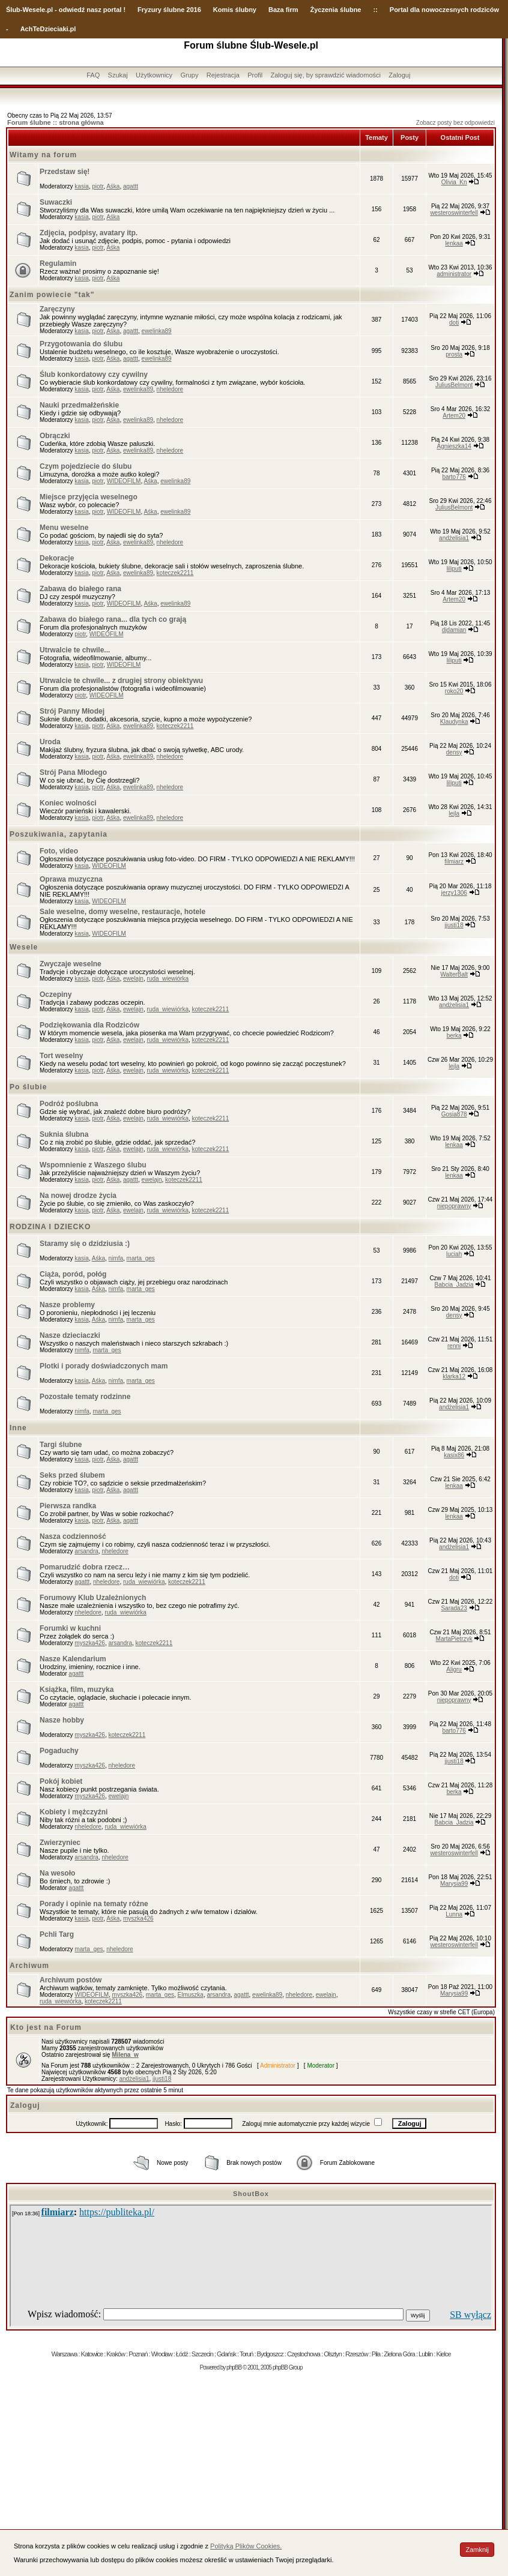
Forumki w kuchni (70, 1628)
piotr (97, 186)
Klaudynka (454, 721)
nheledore (170, 389)
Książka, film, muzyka (76, 1689)
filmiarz (454, 861)
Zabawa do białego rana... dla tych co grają (113, 619)
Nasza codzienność (73, 1536)
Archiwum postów (70, 1980)
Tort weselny (61, 1056)
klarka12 (454, 1376)
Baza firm (283, 9)
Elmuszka (191, 1994)
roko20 (454, 691)
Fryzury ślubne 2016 (169, 9)
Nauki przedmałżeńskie (79, 405)
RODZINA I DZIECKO (50, 1227)
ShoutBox (251, 2193)
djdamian (454, 630)
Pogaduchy (59, 1751)
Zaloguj (399, 75)
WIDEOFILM (124, 481)
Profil (254, 75)
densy (454, 752)
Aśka (112, 186)
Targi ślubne (61, 1444)
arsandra (86, 1551)
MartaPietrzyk (454, 1639)
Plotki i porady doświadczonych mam (104, 1366)
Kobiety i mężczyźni (73, 1812)
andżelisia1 (454, 538)
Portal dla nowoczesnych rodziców (444, 9)
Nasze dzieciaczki (70, 1335)
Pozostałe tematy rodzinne (85, 1396)
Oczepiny (55, 994)
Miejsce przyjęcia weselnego (89, 497)
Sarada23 (454, 1608)
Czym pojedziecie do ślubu (86, 466)
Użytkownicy (154, 75)
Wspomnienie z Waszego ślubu (93, 1165)
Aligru (454, 1669)
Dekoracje (57, 558)
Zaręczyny (57, 309)
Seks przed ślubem (72, 1475)
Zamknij (477, 2549)
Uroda (50, 742)
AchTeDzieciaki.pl (48, 28)
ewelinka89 (157, 331)
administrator (454, 274)
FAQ (93, 75)
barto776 (453, 477)
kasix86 (454, 1455)
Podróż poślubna (69, 1104)
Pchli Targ (57, 1934)
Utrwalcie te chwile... (75, 650)
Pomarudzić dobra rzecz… (85, 1567)
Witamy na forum (43, 155)
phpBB (233, 2367)
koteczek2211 (175, 573)
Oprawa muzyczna (71, 879)
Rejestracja (223, 75)
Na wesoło (57, 1873)
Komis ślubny (234, 9)
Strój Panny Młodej (72, 711)
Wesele (24, 947)
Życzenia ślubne (335, 9)
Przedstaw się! (64, 171)
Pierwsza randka (68, 1506)
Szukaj (118, 75)
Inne (18, 1428)
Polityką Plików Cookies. (246, 2546)
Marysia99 (454, 1883)
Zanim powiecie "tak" (52, 294)
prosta (454, 354)
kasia (81, 186)
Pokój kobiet (61, 1781)
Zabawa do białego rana (80, 589)
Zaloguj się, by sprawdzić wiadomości (326, 75)
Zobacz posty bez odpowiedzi (455, 122)
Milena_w (125, 2054)
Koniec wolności (68, 803)
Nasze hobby (62, 1720)
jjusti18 (454, 925)
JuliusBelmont (454, 385)
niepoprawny (454, 1206)
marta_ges (141, 1258)
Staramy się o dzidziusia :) (85, 1243)
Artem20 (454, 415)
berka (454, 1035)
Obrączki (55, 436)
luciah (454, 1254)
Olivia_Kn (454, 182)
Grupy (189, 75)
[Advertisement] (251, 2467)
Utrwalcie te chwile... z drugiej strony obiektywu (121, 680)
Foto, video (59, 851)
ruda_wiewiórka (167, 978)
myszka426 (89, 1643)
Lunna (454, 1914)
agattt (130, 186)
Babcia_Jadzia (454, 1284)
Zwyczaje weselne (70, 964)
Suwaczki (56, 202)
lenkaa (453, 243)
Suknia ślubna (64, 1134)
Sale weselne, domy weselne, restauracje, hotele (122, 911)
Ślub (13, 9)
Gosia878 (454, 1114)
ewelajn (133, 978)
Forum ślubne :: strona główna (55, 122)
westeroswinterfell (453, 212)
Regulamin (58, 263)
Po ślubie (28, 1087)
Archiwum (29, 1965)
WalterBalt (454, 974)
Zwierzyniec (60, 1842)
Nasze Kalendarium (73, 1659)
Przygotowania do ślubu (81, 344)
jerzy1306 (454, 892)
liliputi (454, 568)
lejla (454, 813)
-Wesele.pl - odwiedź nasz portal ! (72, 9)
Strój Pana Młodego (73, 772)
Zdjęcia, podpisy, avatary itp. (89, 233)
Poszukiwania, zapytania (58, 834)
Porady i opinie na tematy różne (94, 1904)
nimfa (116, 1258)
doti (454, 322)
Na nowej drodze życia (78, 1195)
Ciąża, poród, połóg (73, 1274)
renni (454, 1346)
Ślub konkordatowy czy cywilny (94, 374)
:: (375, 9)
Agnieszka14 (454, 446)
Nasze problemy (67, 1305)
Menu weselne (64, 527)
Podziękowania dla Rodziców (89, 1025)
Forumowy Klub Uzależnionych (93, 1597)
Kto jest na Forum (46, 2027)
